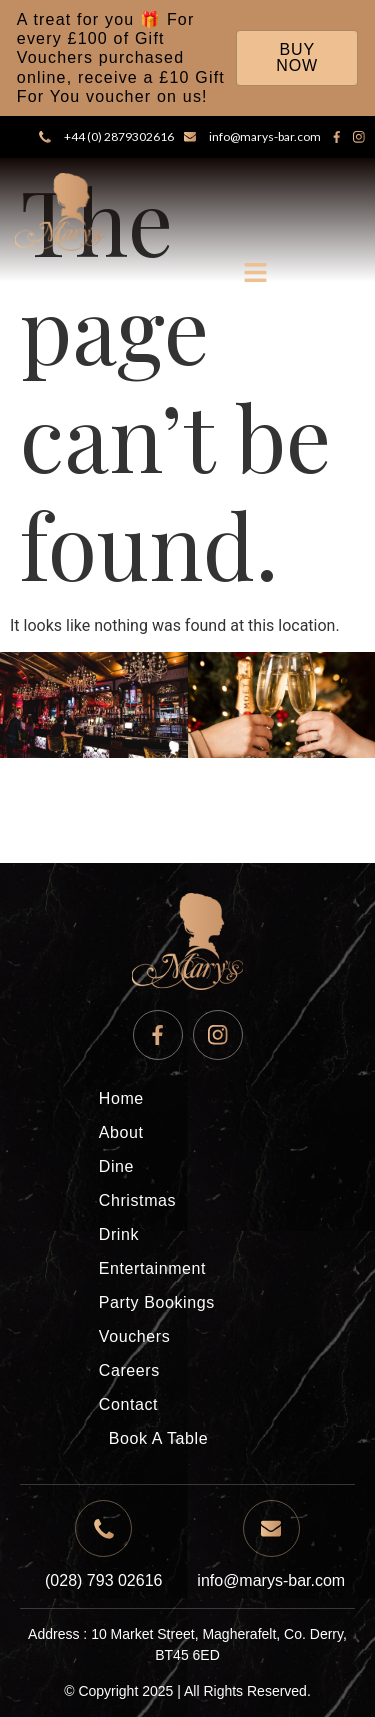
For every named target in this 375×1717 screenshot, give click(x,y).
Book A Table (158, 1438)
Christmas (137, 1200)
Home (121, 1098)
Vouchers (135, 1336)
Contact (128, 1404)
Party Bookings (157, 1302)
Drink (119, 1234)
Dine (116, 1166)
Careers (129, 1370)
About (121, 1132)
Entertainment (152, 1268)
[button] (256, 274)
